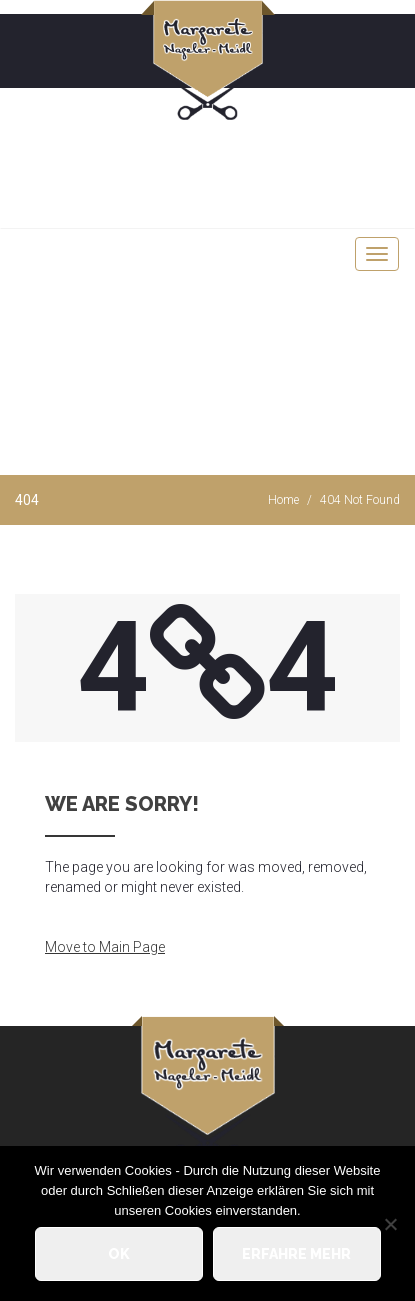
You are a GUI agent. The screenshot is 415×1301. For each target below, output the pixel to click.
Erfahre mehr (296, 1254)
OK (119, 1254)
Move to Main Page (105, 947)
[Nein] (390, 1224)
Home (283, 500)
